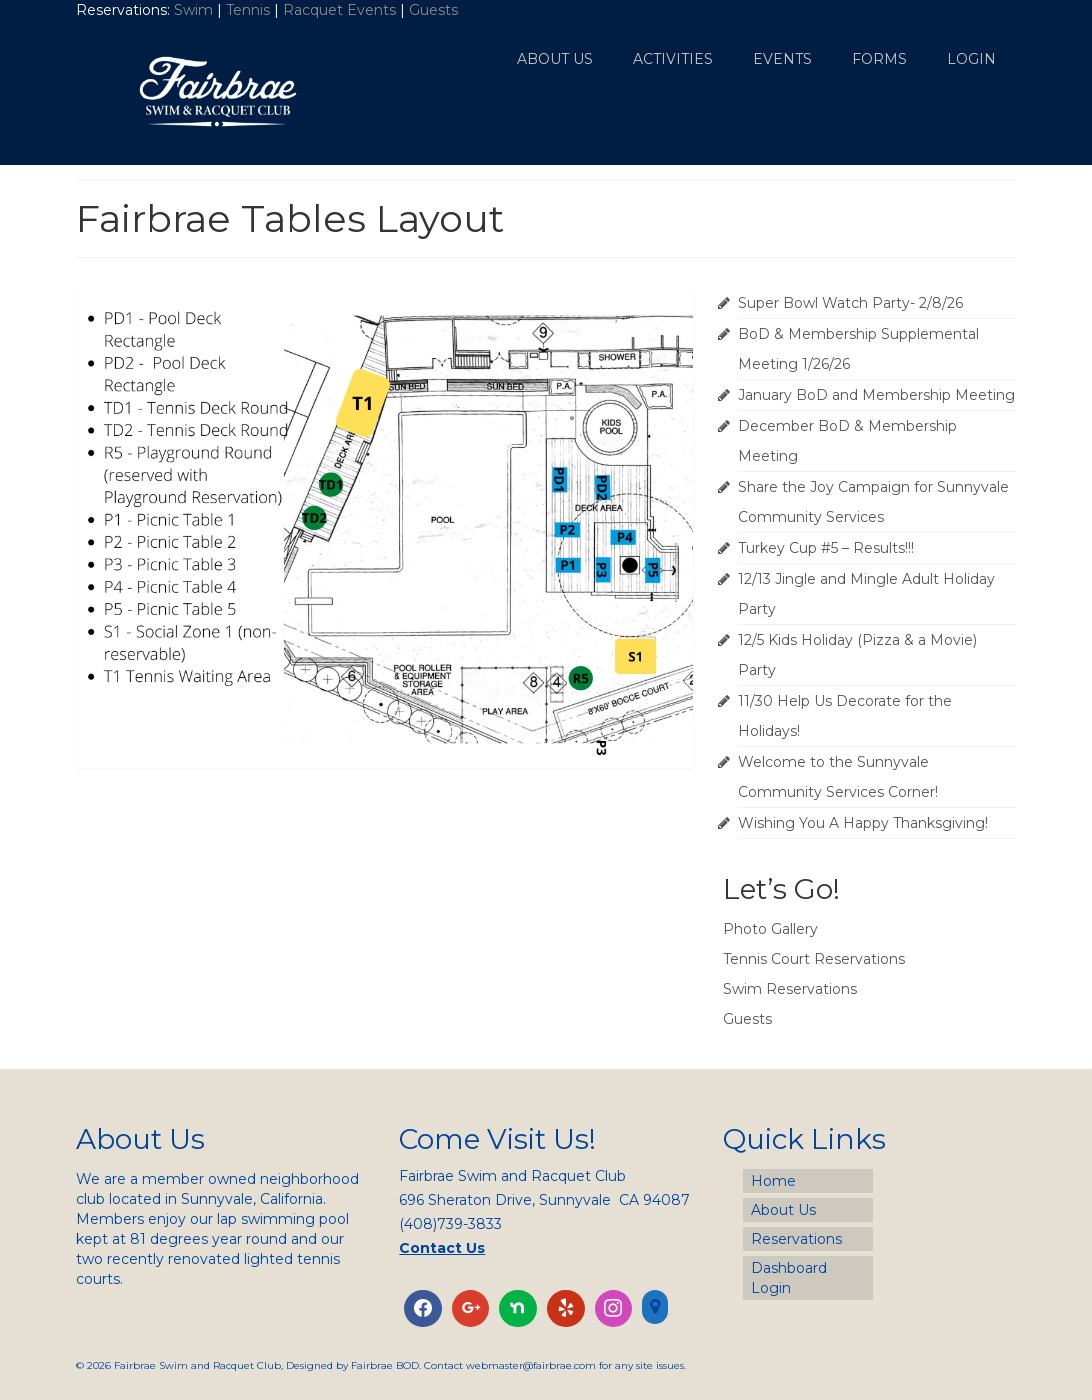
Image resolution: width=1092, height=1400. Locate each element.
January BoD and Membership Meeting (876, 395)
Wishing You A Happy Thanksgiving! (863, 823)
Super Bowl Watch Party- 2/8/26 (850, 303)
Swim (195, 10)
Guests (435, 10)
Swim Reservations (790, 989)
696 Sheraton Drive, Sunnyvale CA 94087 (544, 1200)
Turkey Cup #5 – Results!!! (826, 548)
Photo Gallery (770, 929)
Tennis (248, 10)
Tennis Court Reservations (814, 959)
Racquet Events (339, 10)
